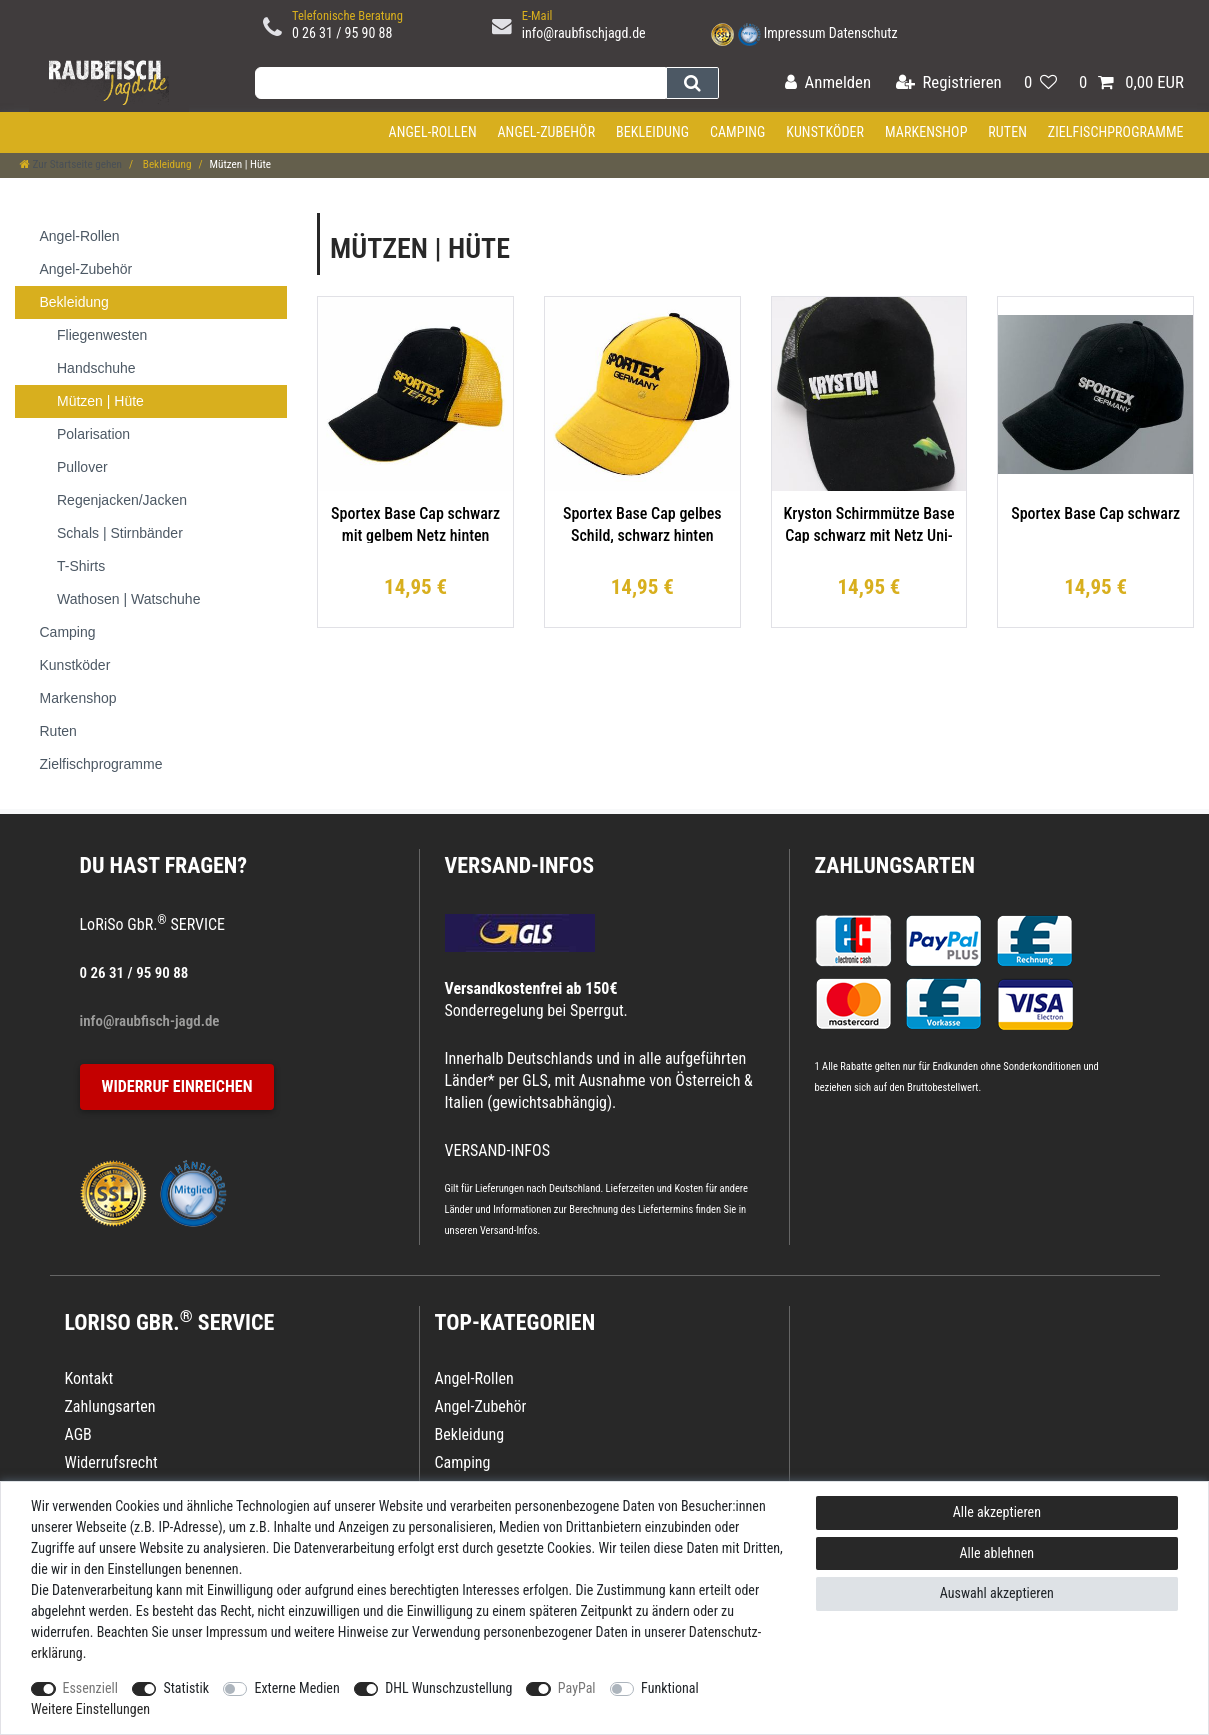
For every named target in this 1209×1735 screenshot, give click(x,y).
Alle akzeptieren (997, 1512)
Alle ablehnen (997, 1553)
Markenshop (926, 132)
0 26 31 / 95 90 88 (342, 33)
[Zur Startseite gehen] (71, 164)
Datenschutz (863, 33)
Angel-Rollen (433, 132)
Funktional (670, 1688)
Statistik (186, 1688)
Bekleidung (652, 132)
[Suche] (692, 83)
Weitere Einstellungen (90, 1709)
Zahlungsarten (895, 865)
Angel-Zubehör (546, 132)
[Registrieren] (949, 83)
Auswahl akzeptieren (997, 1593)
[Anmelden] (828, 83)
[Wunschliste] (1040, 83)
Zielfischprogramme (1116, 132)
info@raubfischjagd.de (584, 33)
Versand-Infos (509, 1230)
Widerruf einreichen (177, 1086)
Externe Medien (296, 1688)
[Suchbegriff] (460, 83)
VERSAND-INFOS (520, 865)
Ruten (1007, 132)
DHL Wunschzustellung (448, 1688)
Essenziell (90, 1688)
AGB (78, 1434)
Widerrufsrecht (111, 1462)
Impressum (795, 33)
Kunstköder (825, 132)
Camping (738, 132)
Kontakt (89, 1378)
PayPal (577, 1688)
